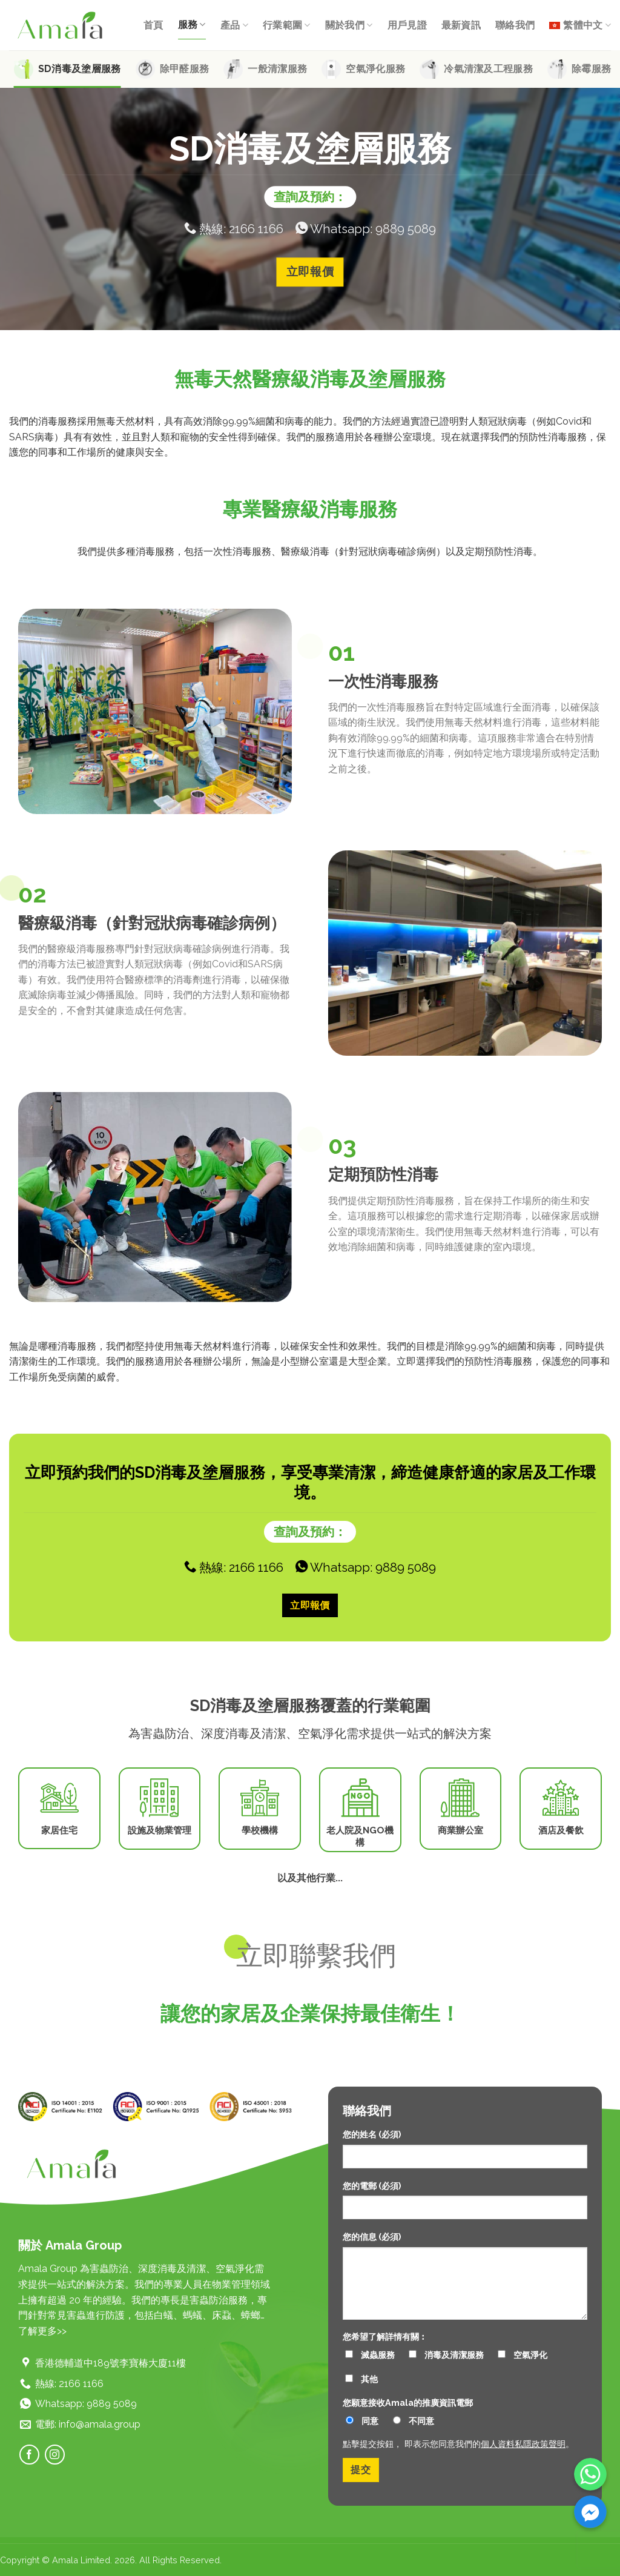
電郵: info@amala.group (87, 2424)
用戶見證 (407, 25)
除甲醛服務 (184, 68)
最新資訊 (461, 25)
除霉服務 (591, 68)
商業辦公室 (460, 1830)
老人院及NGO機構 (360, 1836)
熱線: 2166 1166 (233, 228)
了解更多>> (42, 2331)
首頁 (153, 25)
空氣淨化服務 (375, 68)
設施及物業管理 (159, 1830)
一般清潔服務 (277, 68)
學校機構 (260, 1830)
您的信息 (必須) (372, 2236)
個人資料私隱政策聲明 (523, 2444)
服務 (192, 24)
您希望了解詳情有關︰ (385, 2336)
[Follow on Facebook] (29, 2455)
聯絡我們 (515, 25)
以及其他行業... (310, 1878)
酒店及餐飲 (561, 1830)
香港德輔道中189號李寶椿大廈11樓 (110, 2363)
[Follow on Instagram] (55, 2455)
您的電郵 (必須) (372, 2185)
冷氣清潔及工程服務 (488, 68)
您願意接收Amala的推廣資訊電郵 (408, 2402)
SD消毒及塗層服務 (79, 68)
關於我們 (349, 25)
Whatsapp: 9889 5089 (365, 228)
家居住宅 (59, 1830)
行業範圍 (287, 25)
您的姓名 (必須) (372, 2134)
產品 (234, 25)
